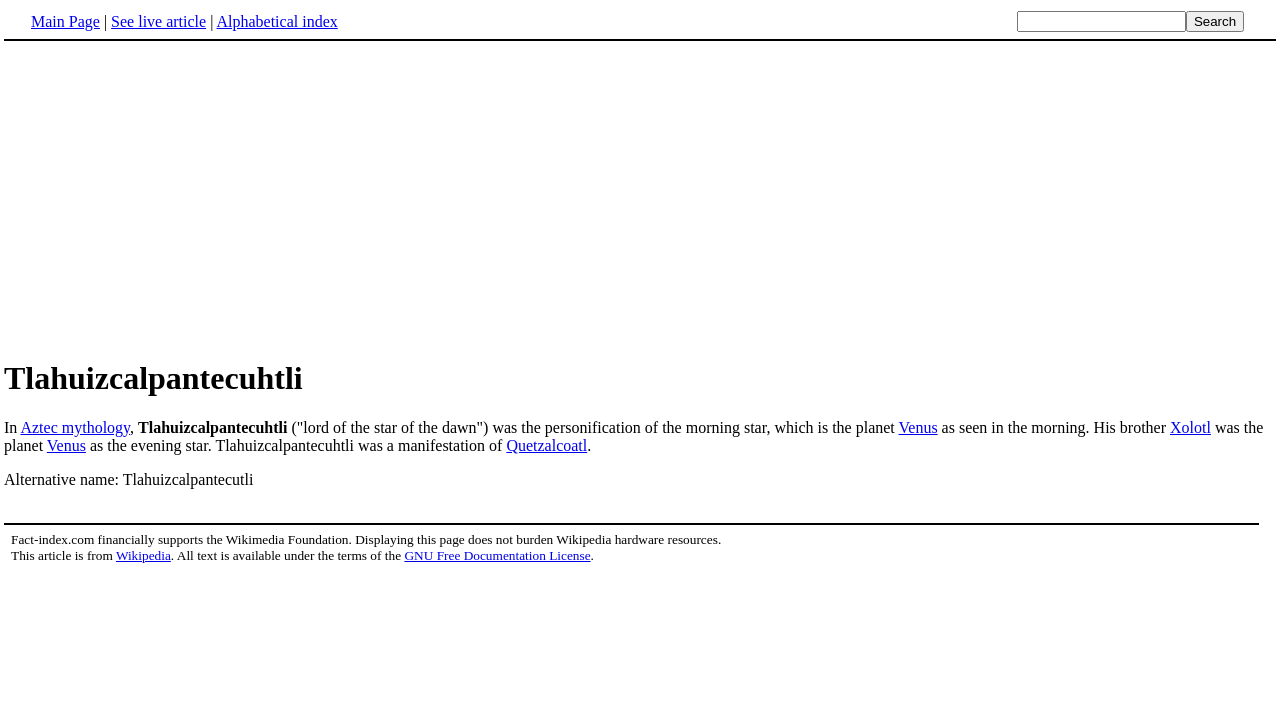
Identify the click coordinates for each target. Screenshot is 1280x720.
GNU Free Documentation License (497, 555)
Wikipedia (143, 555)
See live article (158, 21)
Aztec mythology (75, 427)
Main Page (65, 21)
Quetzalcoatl (546, 445)
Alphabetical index (276, 21)
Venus (918, 427)
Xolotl (1190, 427)
